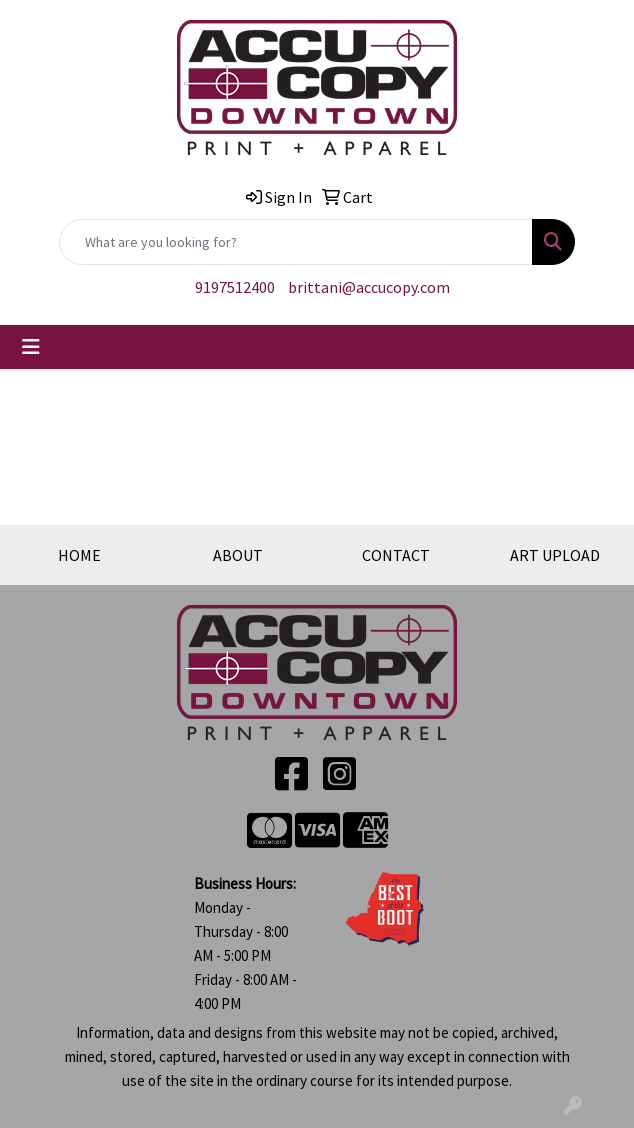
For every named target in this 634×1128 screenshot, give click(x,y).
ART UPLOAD (555, 555)
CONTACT (396, 555)
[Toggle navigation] (31, 347)
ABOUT (238, 555)
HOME (79, 555)
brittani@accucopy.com (369, 287)
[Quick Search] (296, 242)
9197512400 (235, 287)
